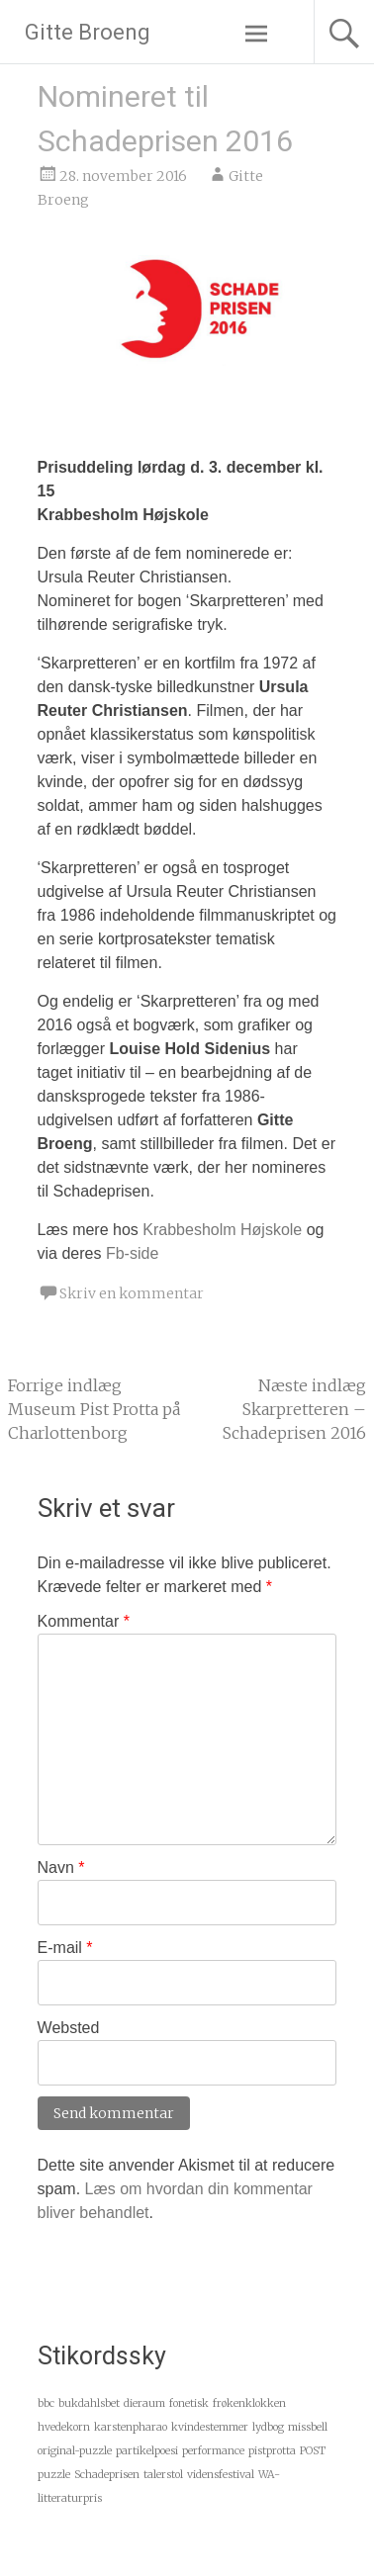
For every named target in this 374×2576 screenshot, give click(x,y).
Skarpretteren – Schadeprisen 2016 (294, 1409)
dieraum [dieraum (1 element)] (144, 2403)
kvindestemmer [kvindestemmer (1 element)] (209, 2427)
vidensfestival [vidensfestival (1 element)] (220, 2474)
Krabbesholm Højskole (222, 1229)
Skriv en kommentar (131, 1293)
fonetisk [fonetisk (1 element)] (189, 2403)
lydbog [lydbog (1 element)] (268, 2427)
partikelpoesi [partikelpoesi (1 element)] (147, 2450)
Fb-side (132, 1253)
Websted (69, 2027)
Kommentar (84, 1621)
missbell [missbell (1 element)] (307, 2427)
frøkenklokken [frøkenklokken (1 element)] (249, 2403)
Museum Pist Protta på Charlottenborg (94, 1409)
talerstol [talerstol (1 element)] (163, 2474)
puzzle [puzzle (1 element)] (54, 2474)
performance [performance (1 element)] (213, 2450)
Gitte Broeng (87, 32)
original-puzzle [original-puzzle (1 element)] (75, 2450)
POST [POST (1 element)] (313, 2450)
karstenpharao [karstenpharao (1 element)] (130, 2427)
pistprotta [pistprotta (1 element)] (272, 2450)
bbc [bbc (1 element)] (46, 2403)
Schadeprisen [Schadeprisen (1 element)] (107, 2474)
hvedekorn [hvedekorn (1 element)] (64, 2427)
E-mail (65, 1947)
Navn (61, 1867)
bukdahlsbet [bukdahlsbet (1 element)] (89, 2403)
